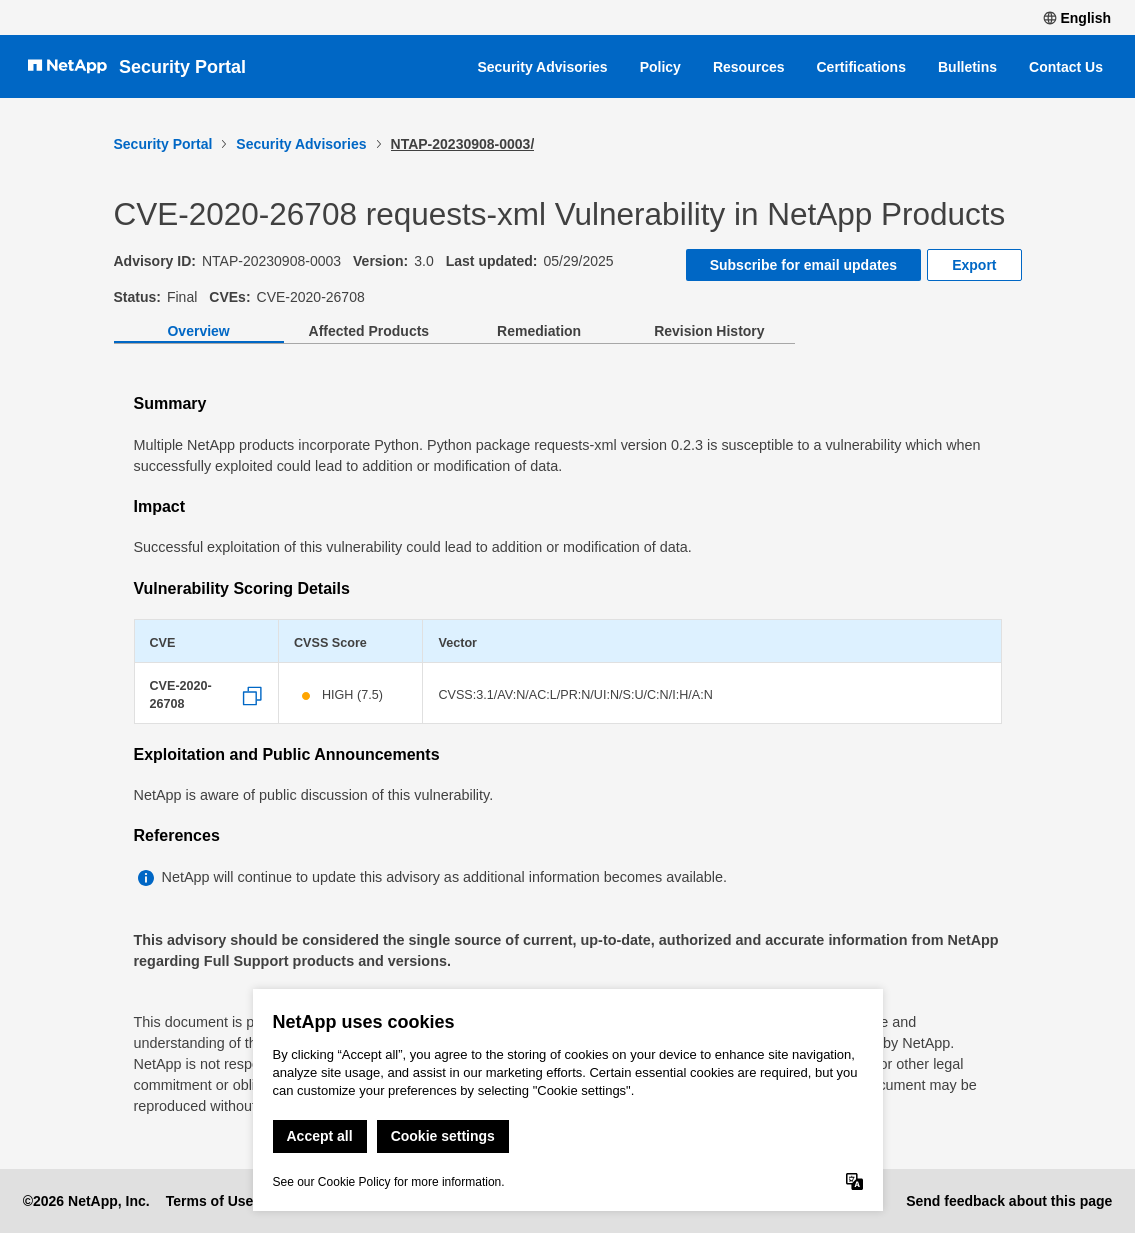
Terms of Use (210, 1201)
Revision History (709, 331)
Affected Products (369, 331)
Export (974, 265)
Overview (198, 331)
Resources (749, 67)
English (1077, 18)
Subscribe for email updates (804, 265)
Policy (660, 67)
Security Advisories (542, 67)
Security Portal (182, 67)
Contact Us (1066, 67)
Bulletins (967, 67)
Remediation (539, 331)
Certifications (861, 67)
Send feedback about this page (1009, 1201)
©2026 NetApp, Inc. (86, 1201)
